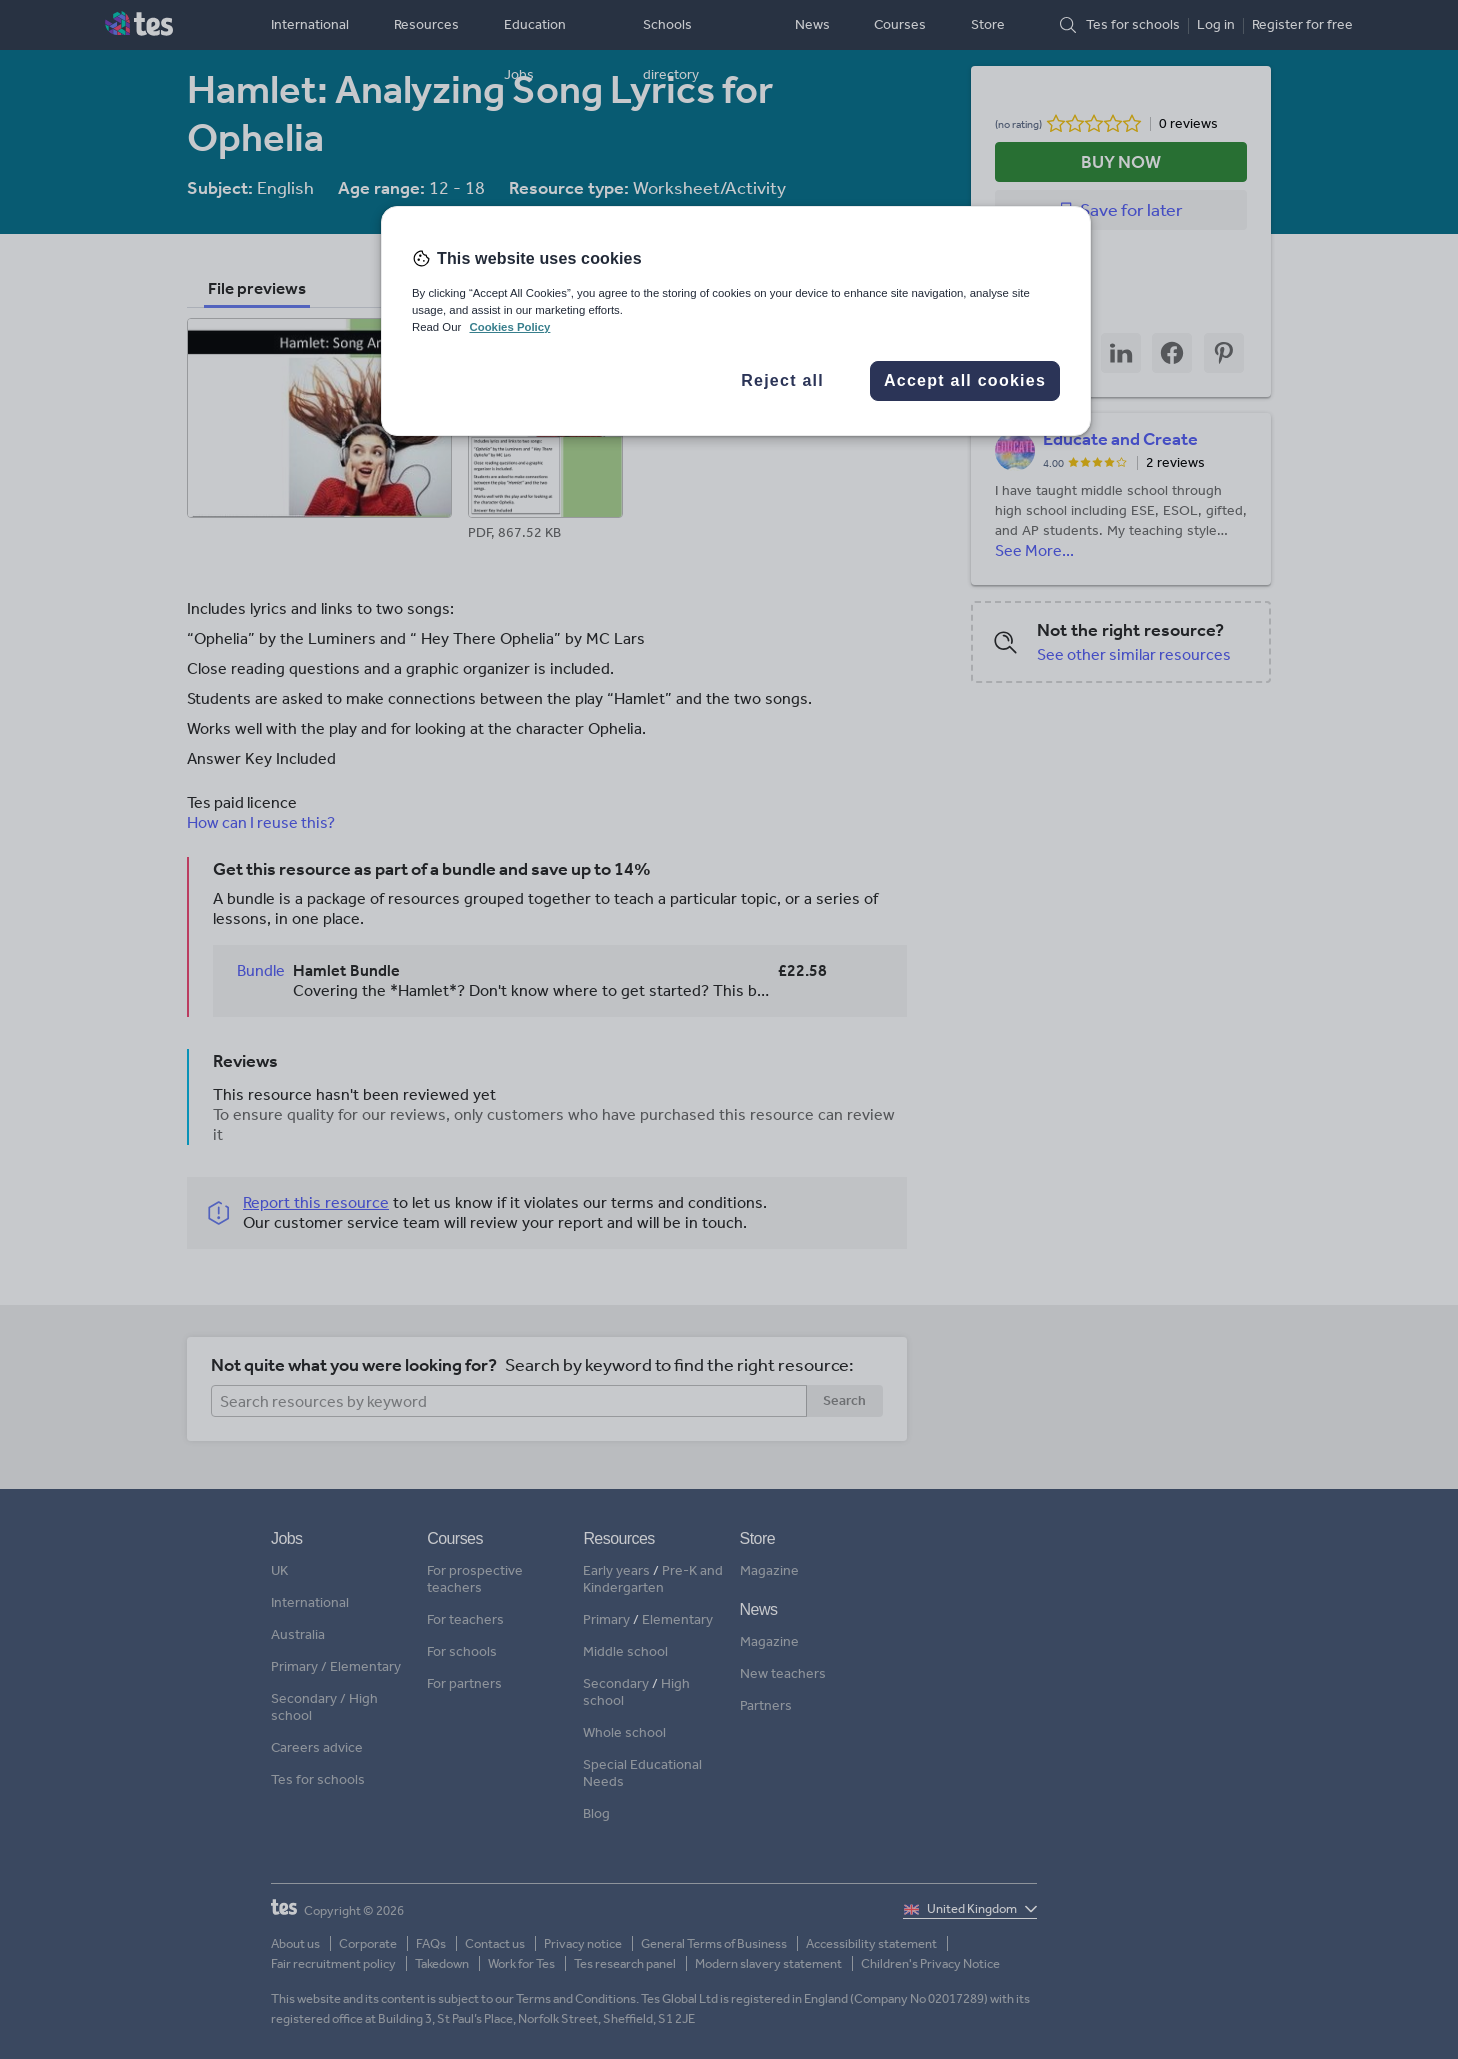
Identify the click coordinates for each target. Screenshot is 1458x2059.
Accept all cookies (965, 380)
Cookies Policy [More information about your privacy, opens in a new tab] (509, 327)
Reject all (782, 380)
